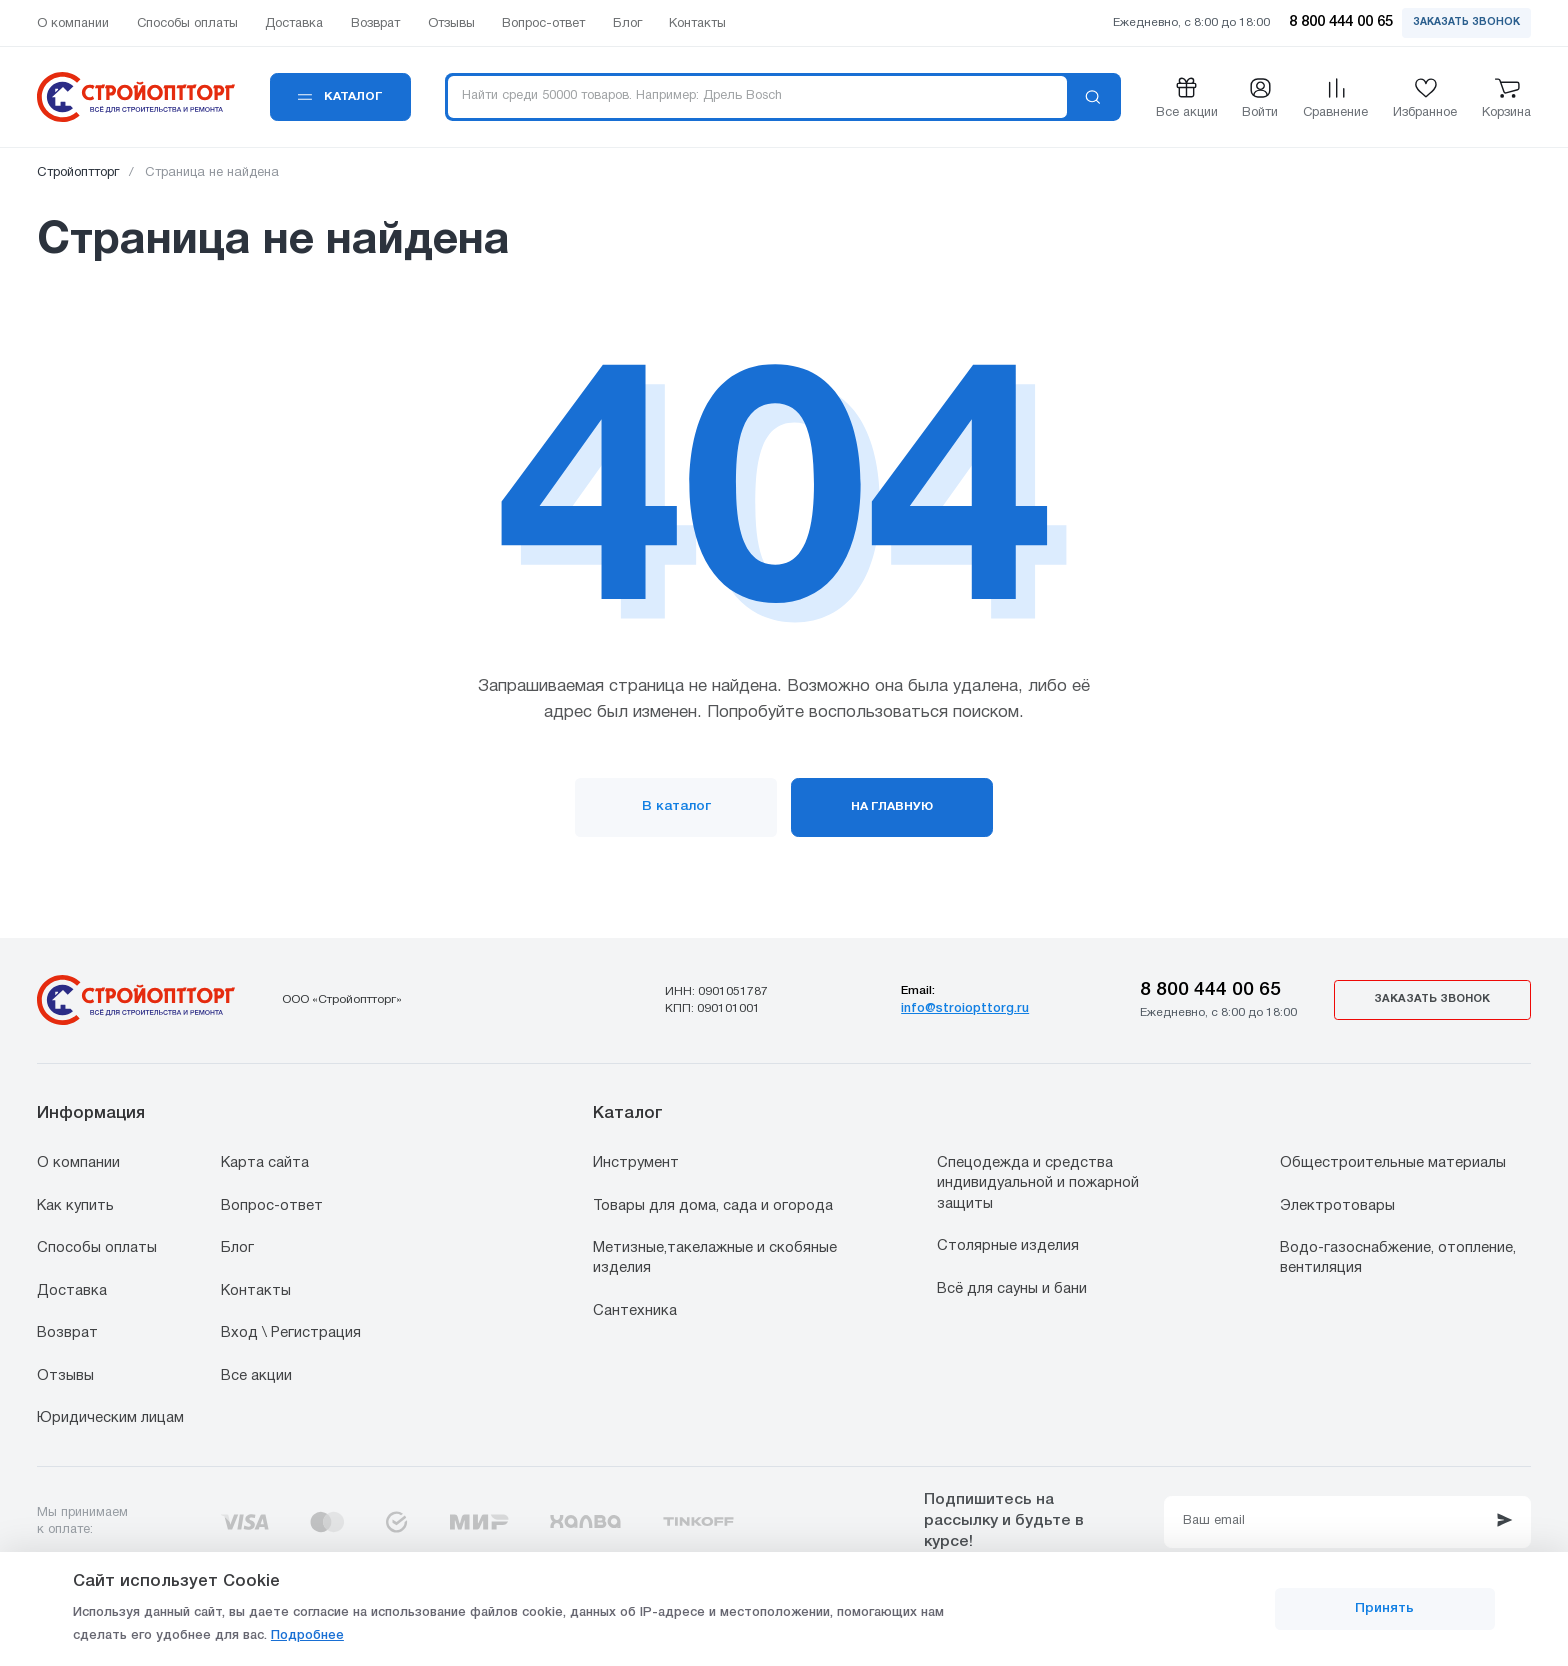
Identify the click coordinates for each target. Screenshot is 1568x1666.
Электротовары (1337, 1206)
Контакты (256, 1291)
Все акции (256, 1376)
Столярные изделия (1008, 1246)
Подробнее (307, 1635)
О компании (78, 1163)
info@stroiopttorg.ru (965, 1008)
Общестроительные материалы (1393, 1163)
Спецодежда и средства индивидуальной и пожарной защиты (1038, 1183)
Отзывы (65, 1376)
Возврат (67, 1333)
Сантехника (635, 1311)
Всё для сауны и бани (1012, 1289)
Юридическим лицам (110, 1418)
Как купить (75, 1206)
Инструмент (636, 1163)
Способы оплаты (97, 1248)
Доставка (72, 1291)
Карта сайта (265, 1163)
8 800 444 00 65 (1210, 990)
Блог (237, 1248)
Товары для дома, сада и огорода (713, 1206)
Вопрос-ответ (272, 1206)
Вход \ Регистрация (291, 1333)
